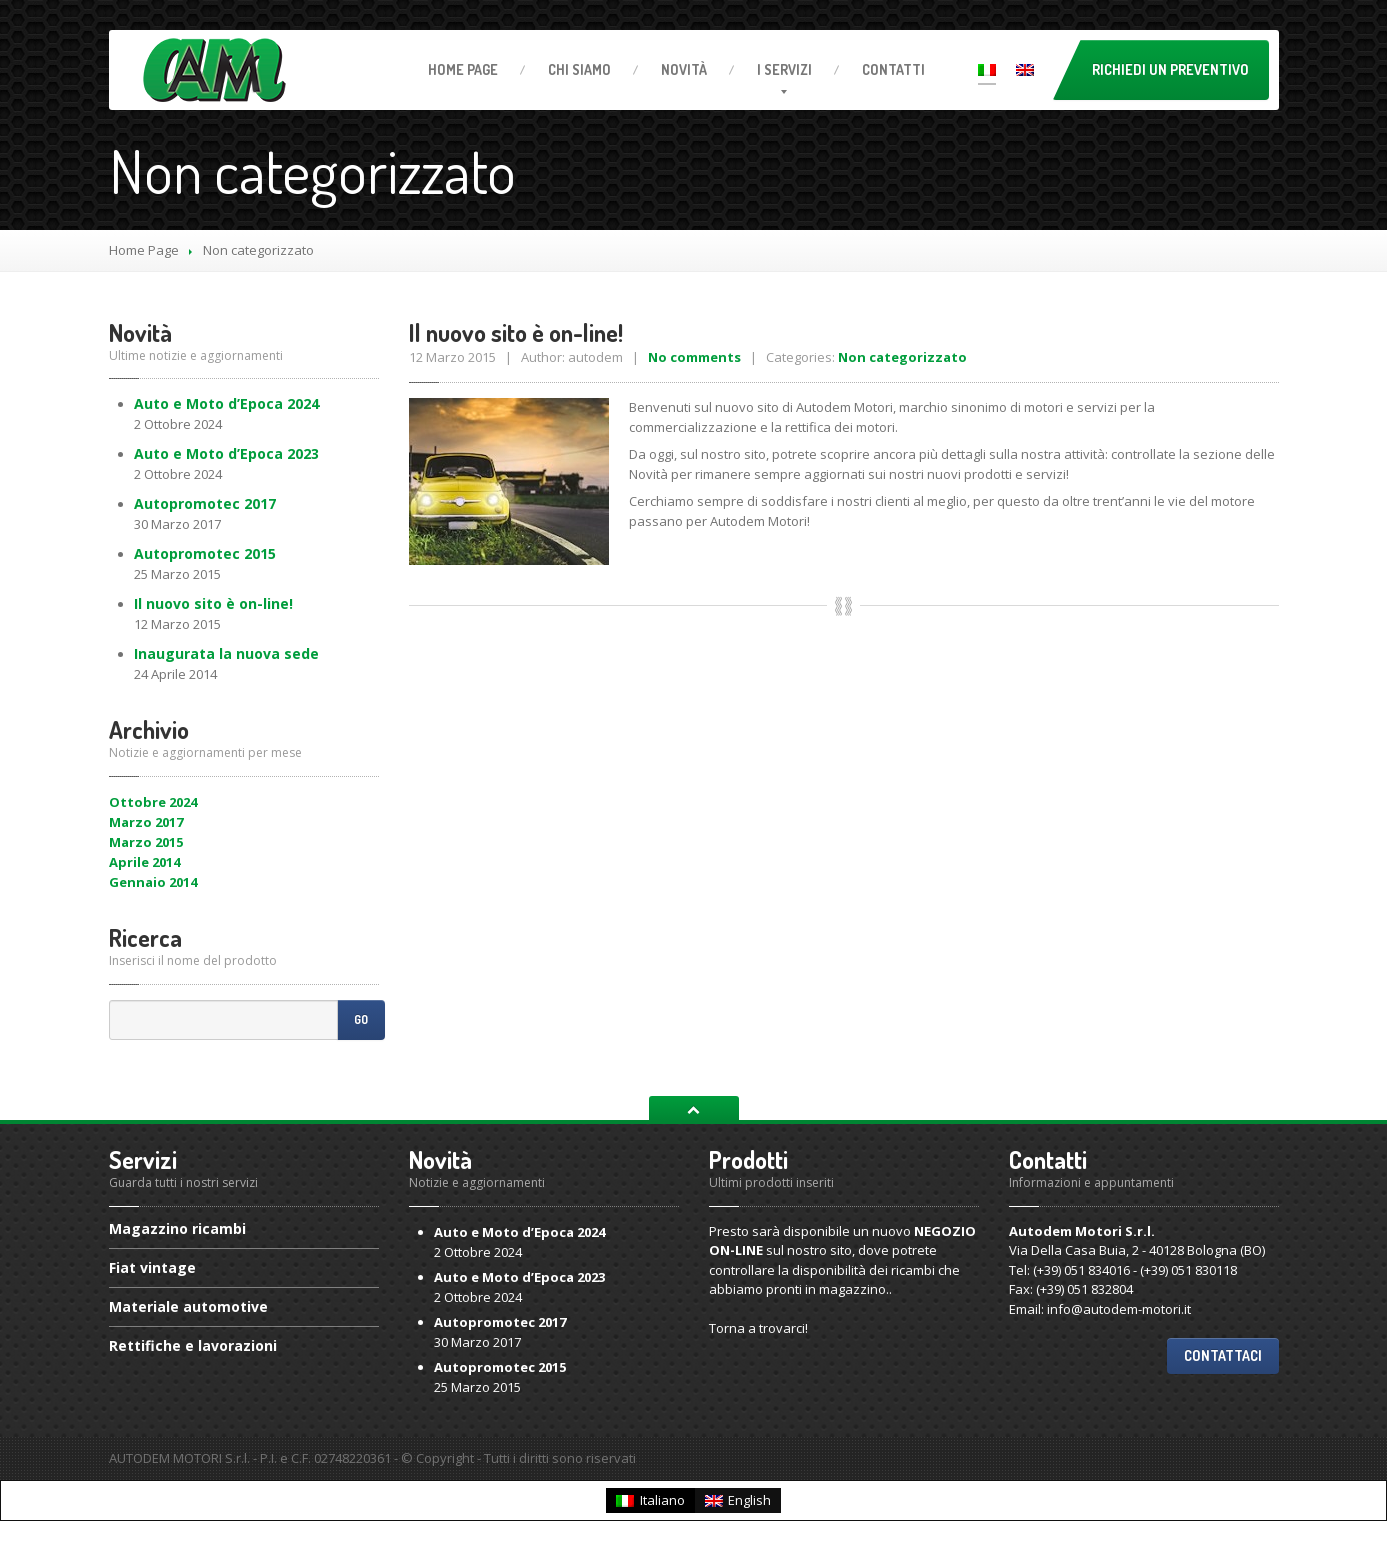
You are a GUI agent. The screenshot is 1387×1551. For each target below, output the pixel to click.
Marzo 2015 (146, 842)
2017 (205, 503)
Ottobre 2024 (153, 802)
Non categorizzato (902, 357)
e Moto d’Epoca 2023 (226, 453)
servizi (784, 69)
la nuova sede (226, 653)
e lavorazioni (193, 1345)
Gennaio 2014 (153, 882)
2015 (205, 553)
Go (361, 1019)
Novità (684, 69)
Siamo (579, 69)
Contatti (893, 69)
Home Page (144, 250)
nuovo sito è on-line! (213, 603)
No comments (694, 357)
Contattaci (1223, 1355)
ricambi (177, 1230)
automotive (188, 1306)
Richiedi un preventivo (1170, 69)
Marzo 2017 (146, 822)
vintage (152, 1267)
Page (463, 69)
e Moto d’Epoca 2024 (226, 403)
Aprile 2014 (144, 862)
